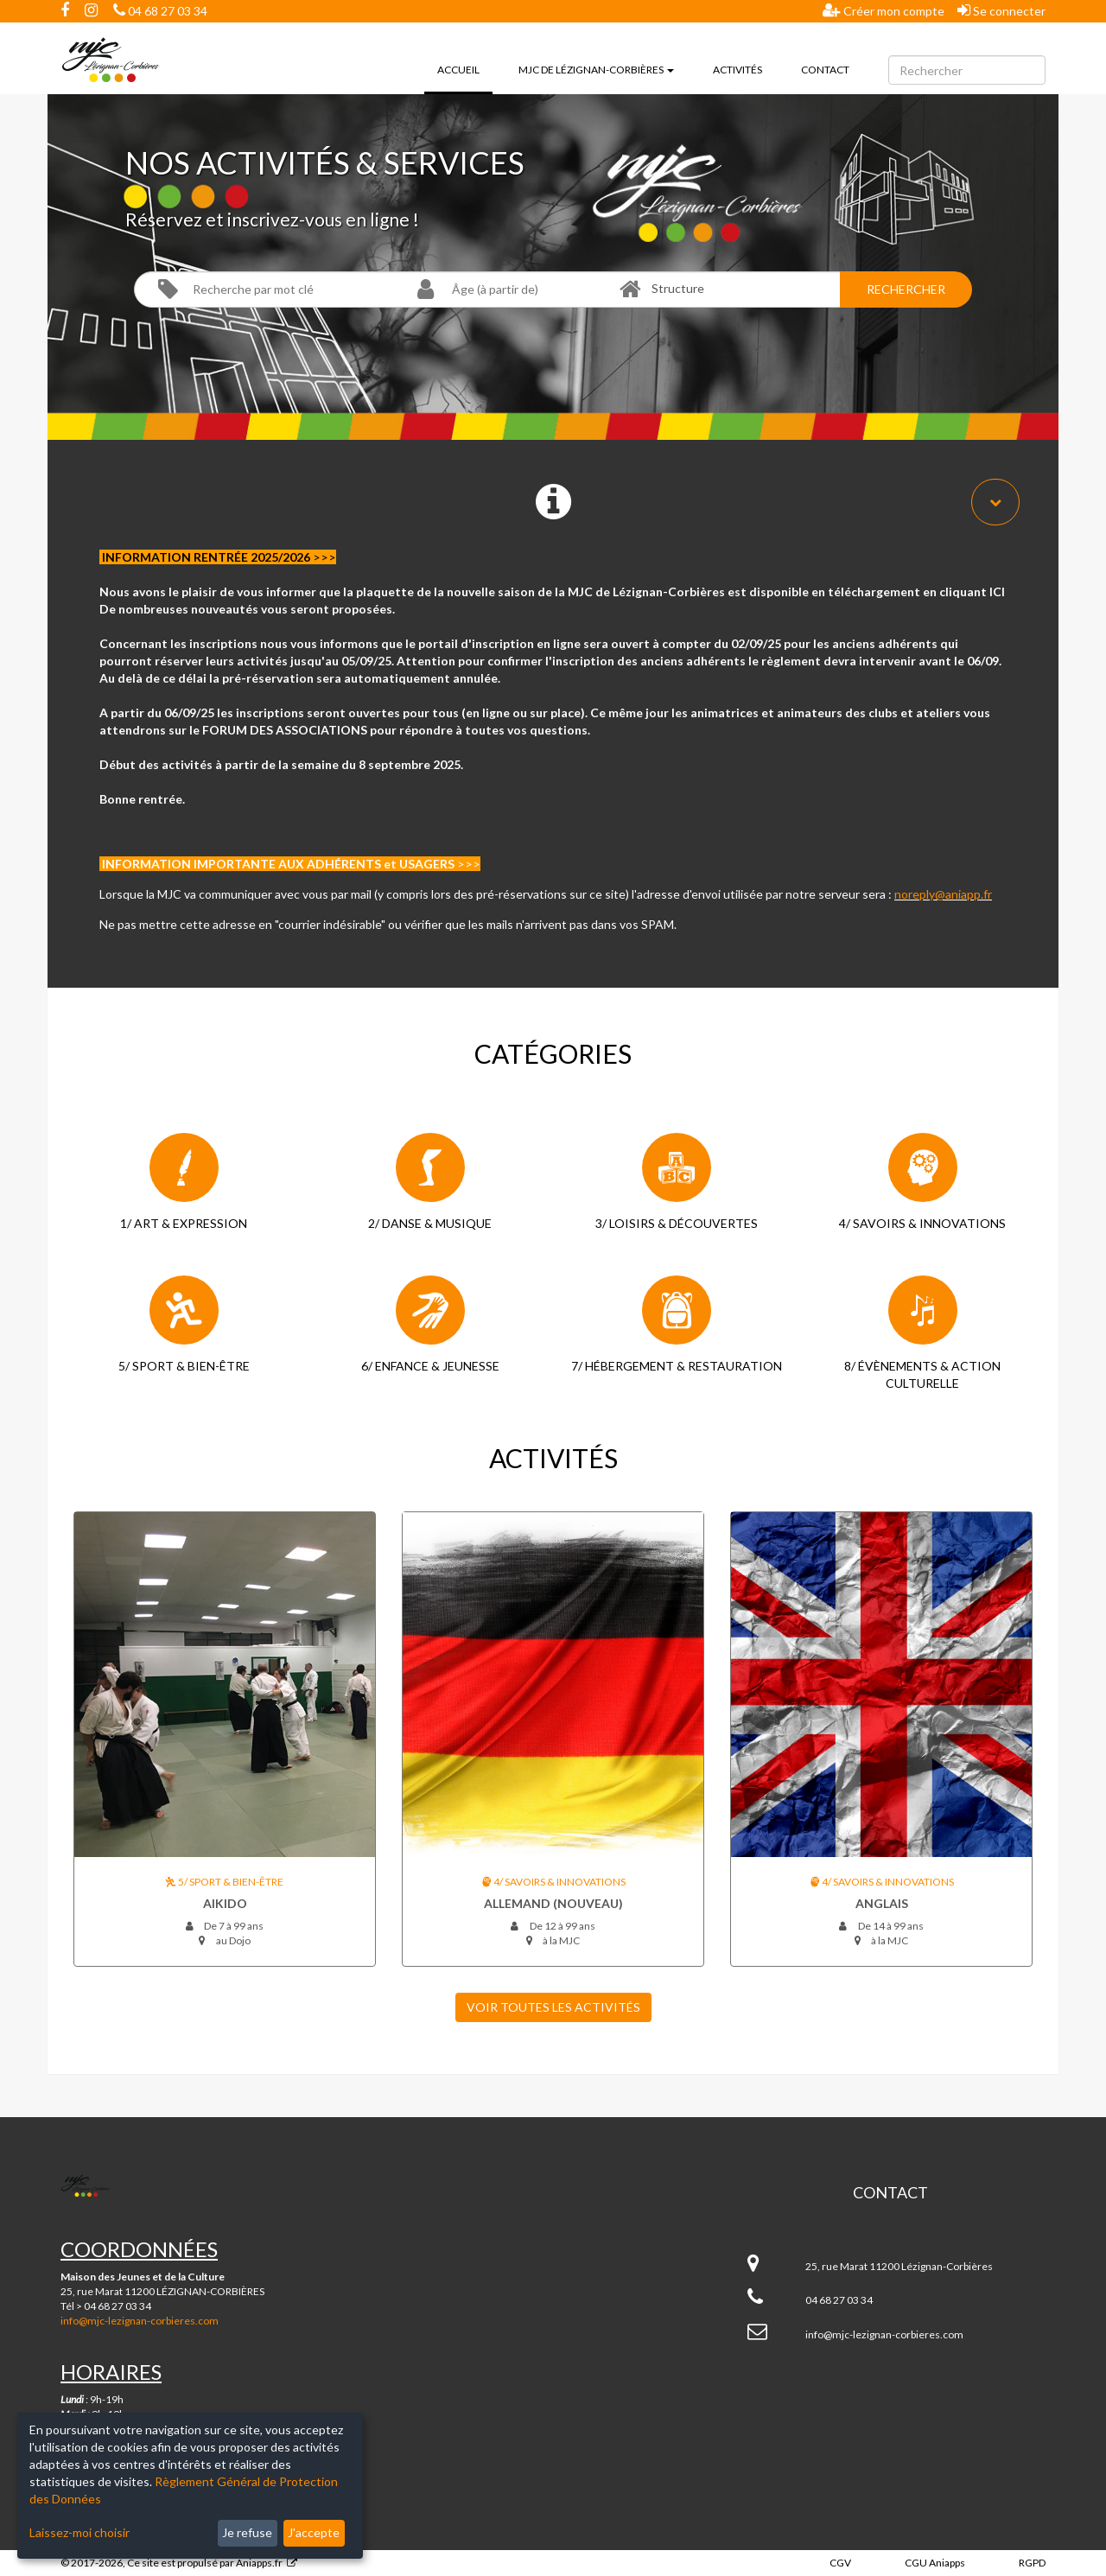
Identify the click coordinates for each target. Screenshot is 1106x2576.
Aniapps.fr (259, 2562)
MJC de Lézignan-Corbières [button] (596, 69)
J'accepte (314, 2532)
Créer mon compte (883, 10)
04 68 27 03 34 (160, 10)
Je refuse (247, 2532)
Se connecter (1001, 10)
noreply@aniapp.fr (943, 894)
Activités (737, 69)
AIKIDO (225, 1903)
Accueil (465, 68)
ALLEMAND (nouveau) (553, 1903)
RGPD (1032, 2562)
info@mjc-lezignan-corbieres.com (139, 2320)
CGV (840, 2562)
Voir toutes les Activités (553, 2007)
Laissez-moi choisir (79, 2532)
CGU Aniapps (935, 2562)
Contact (825, 69)
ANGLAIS (881, 1903)
